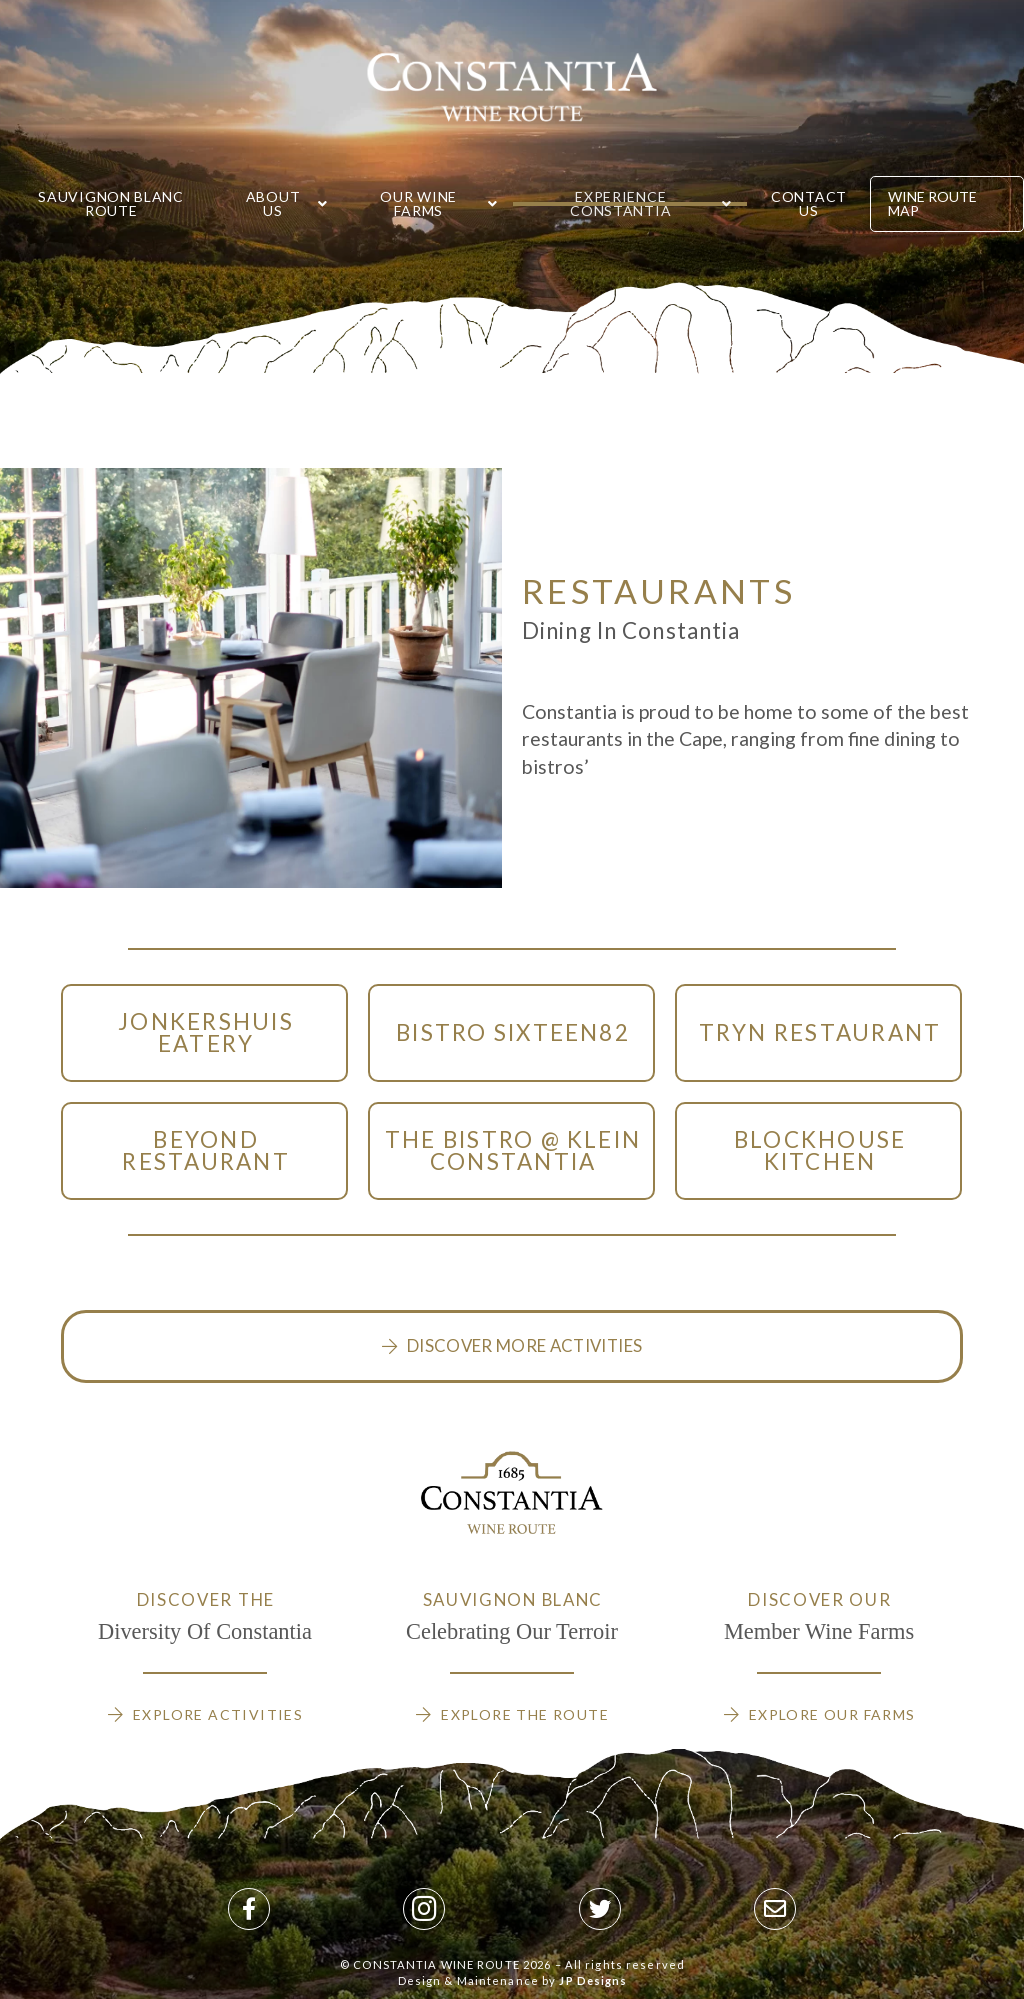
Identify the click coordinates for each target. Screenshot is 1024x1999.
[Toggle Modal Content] (204, 1033)
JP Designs (593, 1980)
